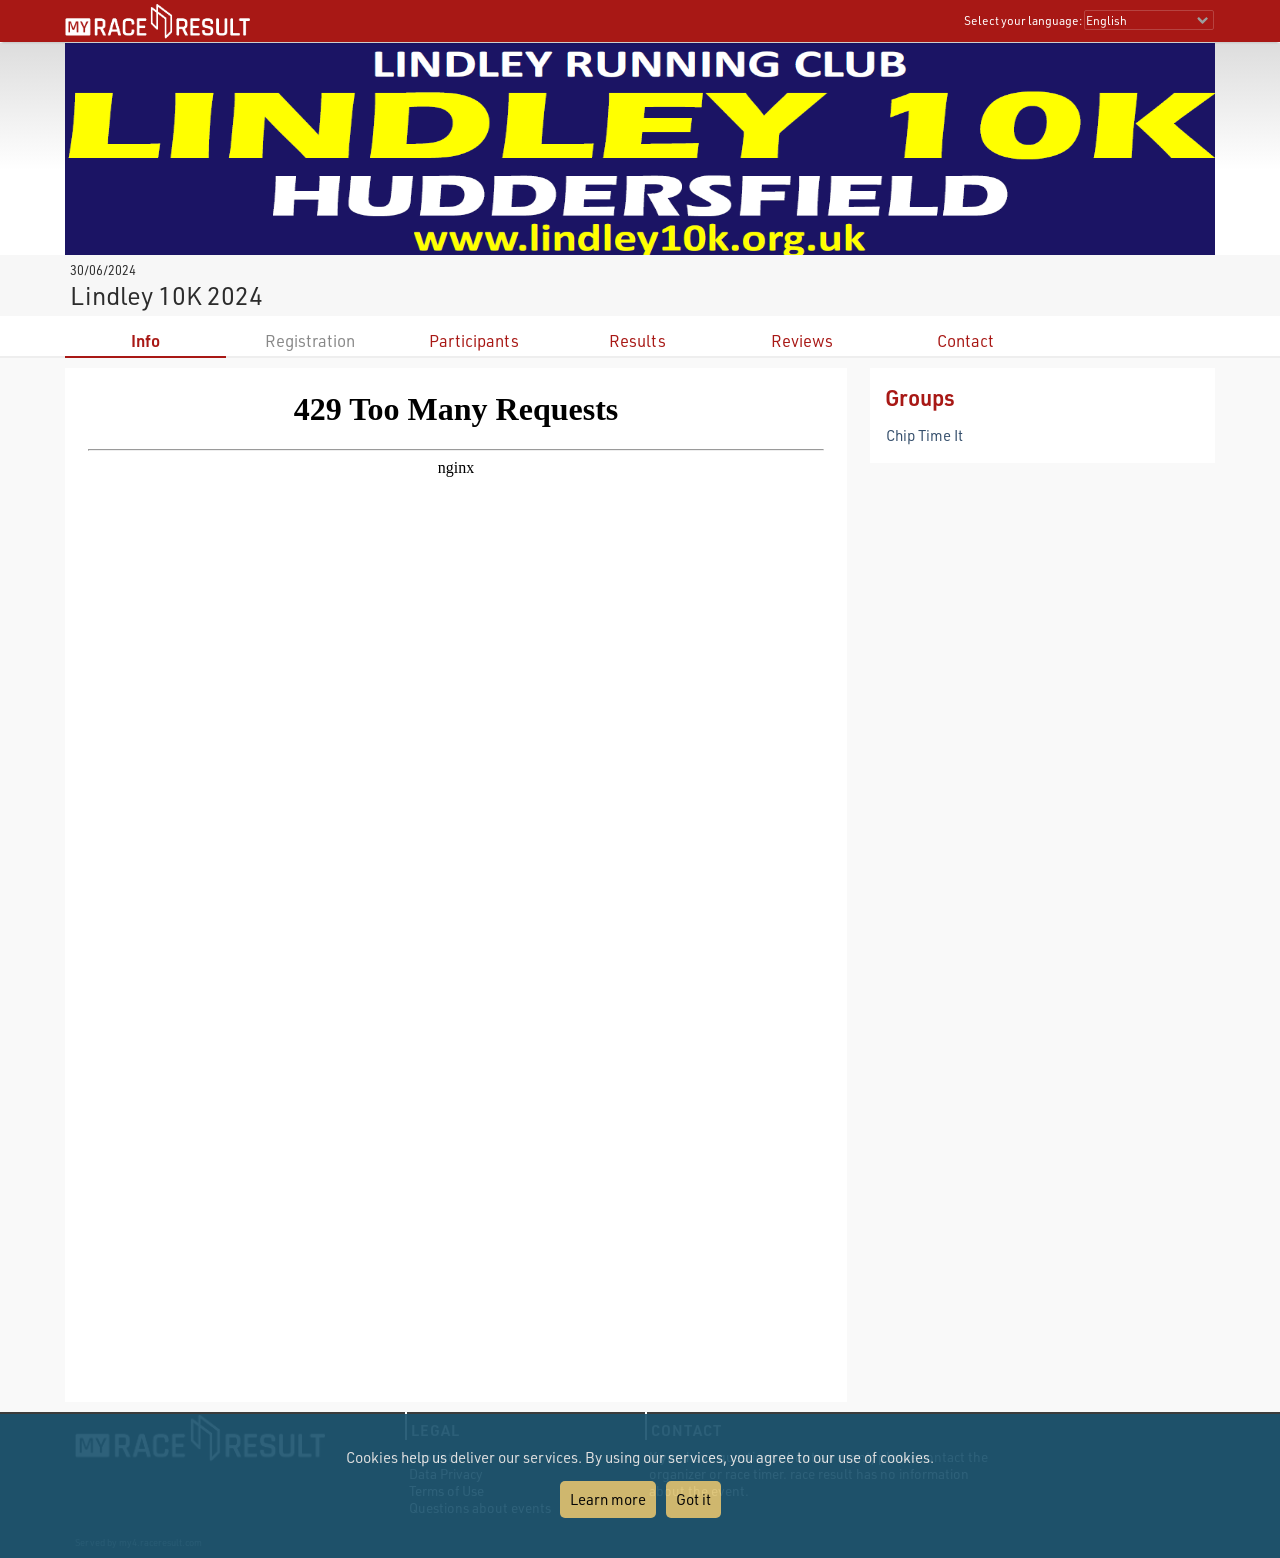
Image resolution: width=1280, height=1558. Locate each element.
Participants (474, 340)
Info (145, 340)
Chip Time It (924, 435)
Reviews (802, 340)
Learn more (608, 1499)
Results (637, 340)
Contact (965, 340)
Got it (693, 1499)
